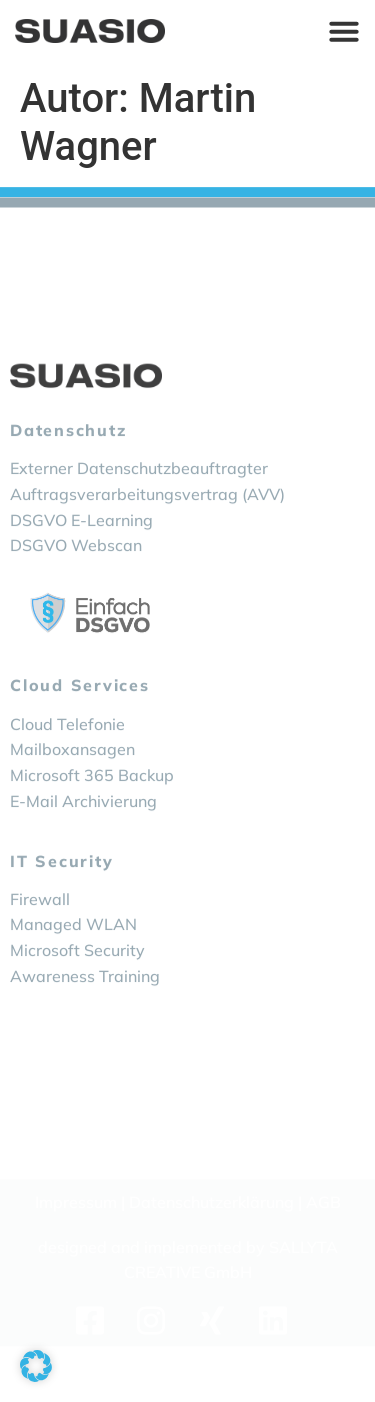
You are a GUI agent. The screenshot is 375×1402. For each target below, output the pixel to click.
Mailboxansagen (72, 796)
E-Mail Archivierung (83, 848)
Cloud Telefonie (67, 771)
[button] (36, 1366)
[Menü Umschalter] (344, 30)
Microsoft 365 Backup (92, 822)
